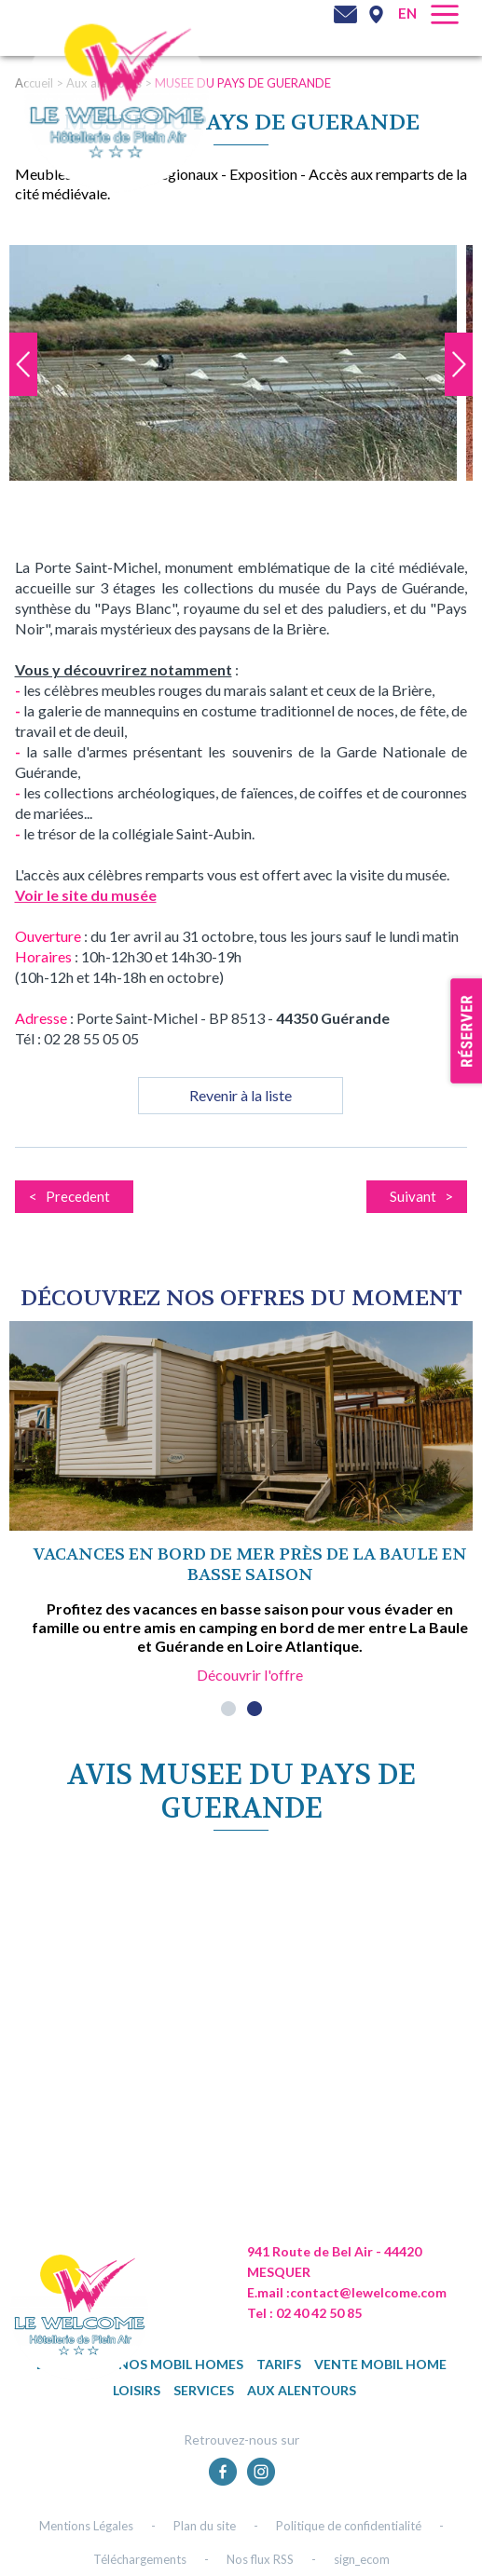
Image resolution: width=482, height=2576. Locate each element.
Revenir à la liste (240, 1095)
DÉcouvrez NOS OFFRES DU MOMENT (241, 1298)
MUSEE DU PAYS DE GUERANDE (243, 82)
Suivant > (421, 1196)
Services (203, 2390)
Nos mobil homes (180, 2364)
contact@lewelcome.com (368, 2292)
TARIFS (278, 2364)
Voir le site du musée (86, 895)
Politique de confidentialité (348, 2525)
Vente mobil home (380, 2364)
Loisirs (136, 2390)
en (407, 13)
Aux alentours (301, 2390)
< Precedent (69, 1196)
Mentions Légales (86, 2525)
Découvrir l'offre (250, 1674)
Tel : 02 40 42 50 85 (304, 2313)
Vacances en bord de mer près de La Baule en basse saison (250, 1565)
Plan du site (204, 2525)
